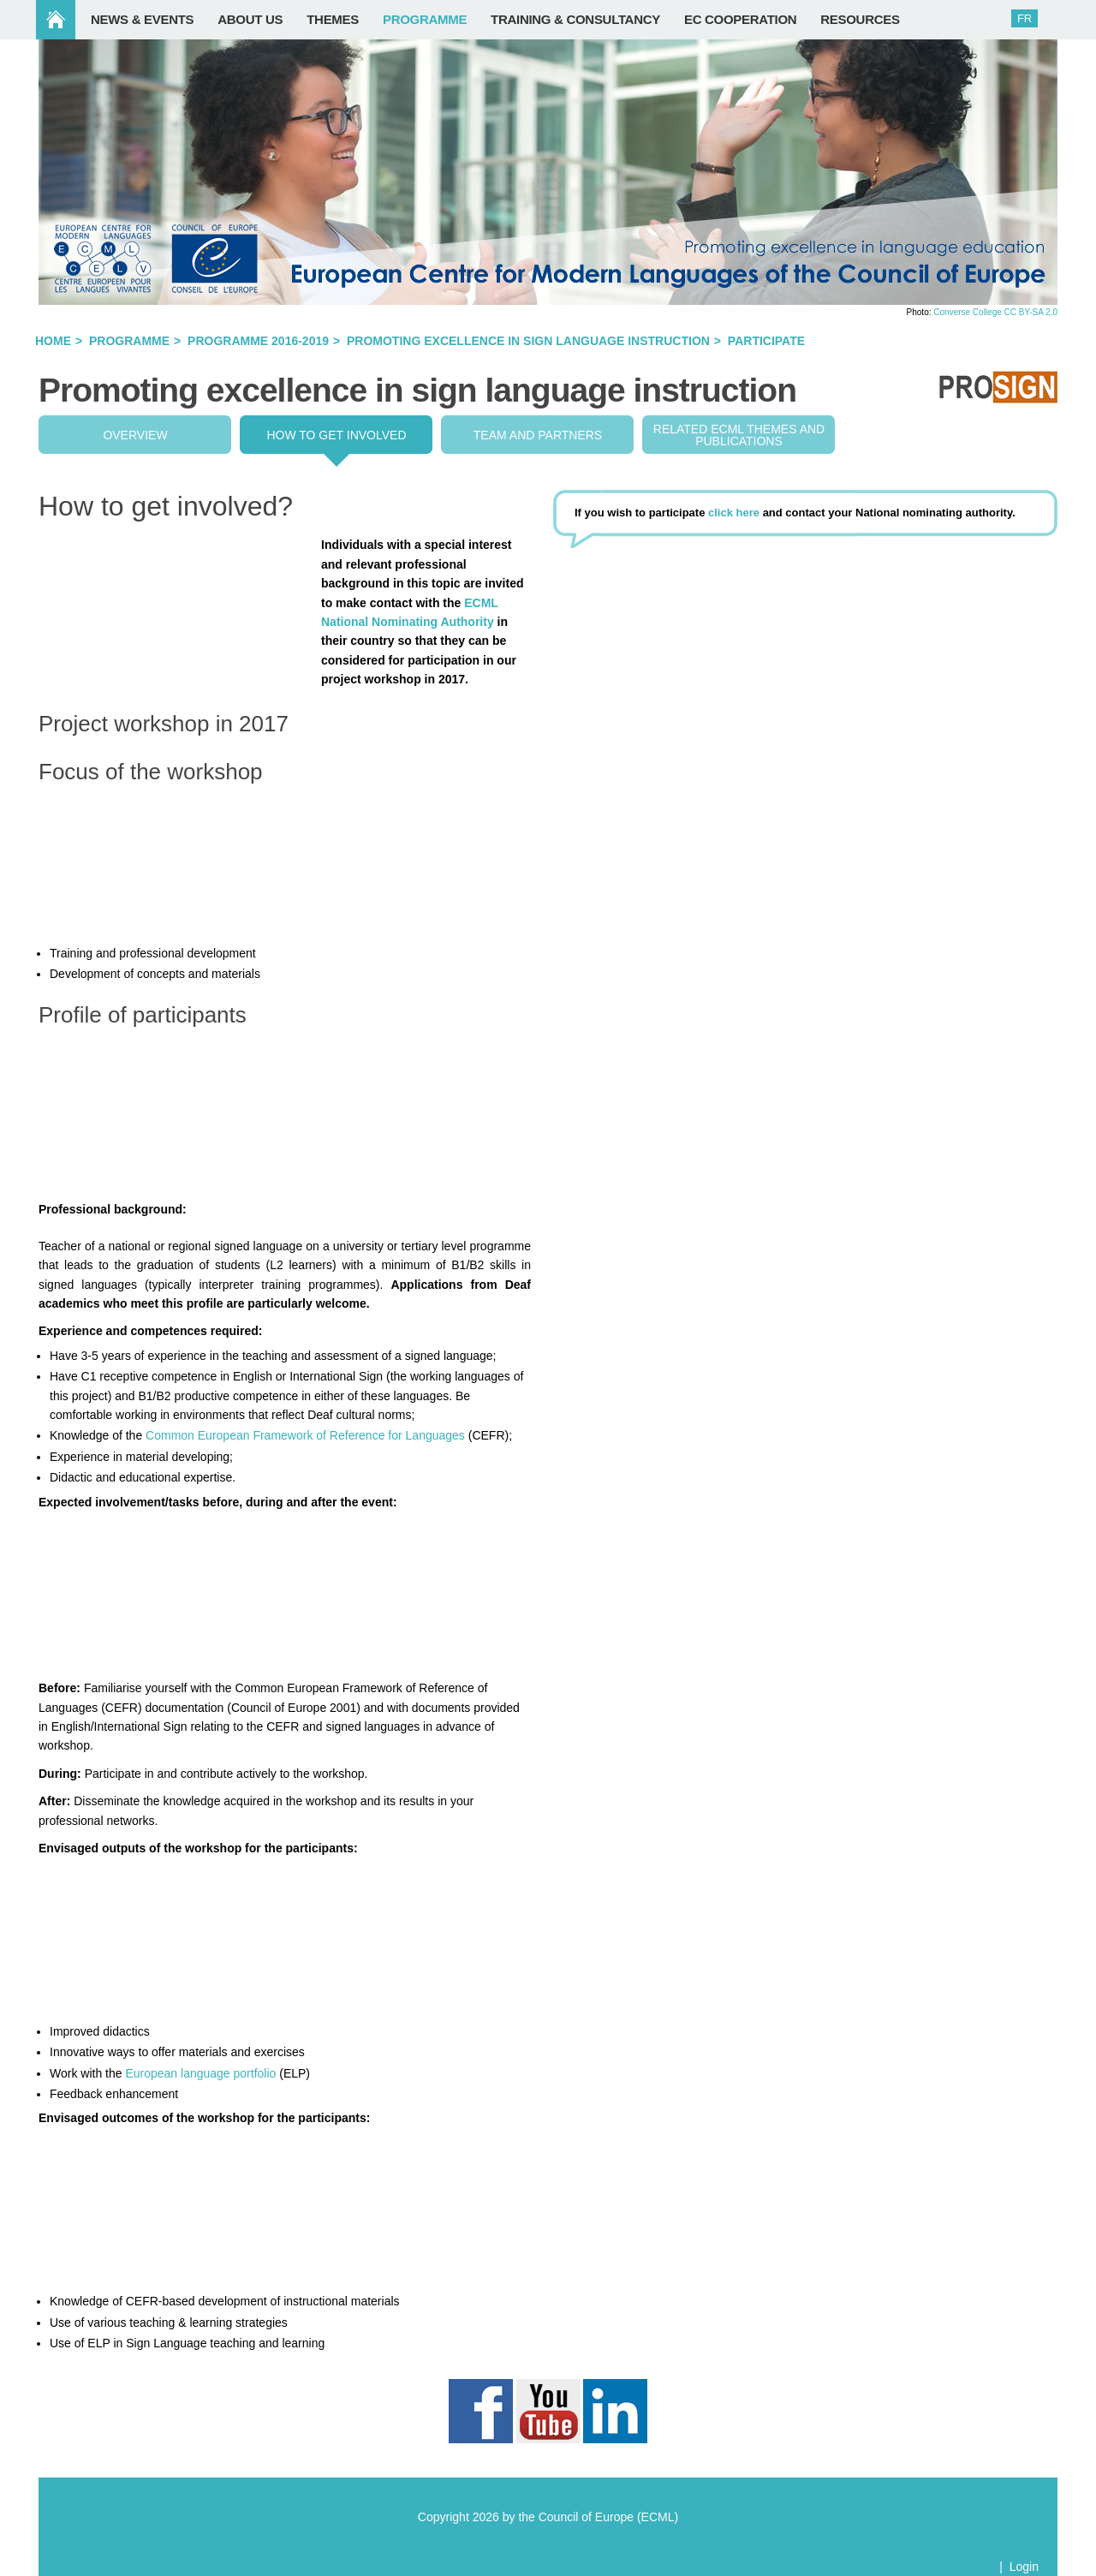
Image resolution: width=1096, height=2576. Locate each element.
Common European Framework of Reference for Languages (305, 1435)
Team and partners (538, 435)
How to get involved (336, 435)
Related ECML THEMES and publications (739, 435)
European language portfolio (200, 2073)
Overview (135, 435)
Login (1024, 2566)
